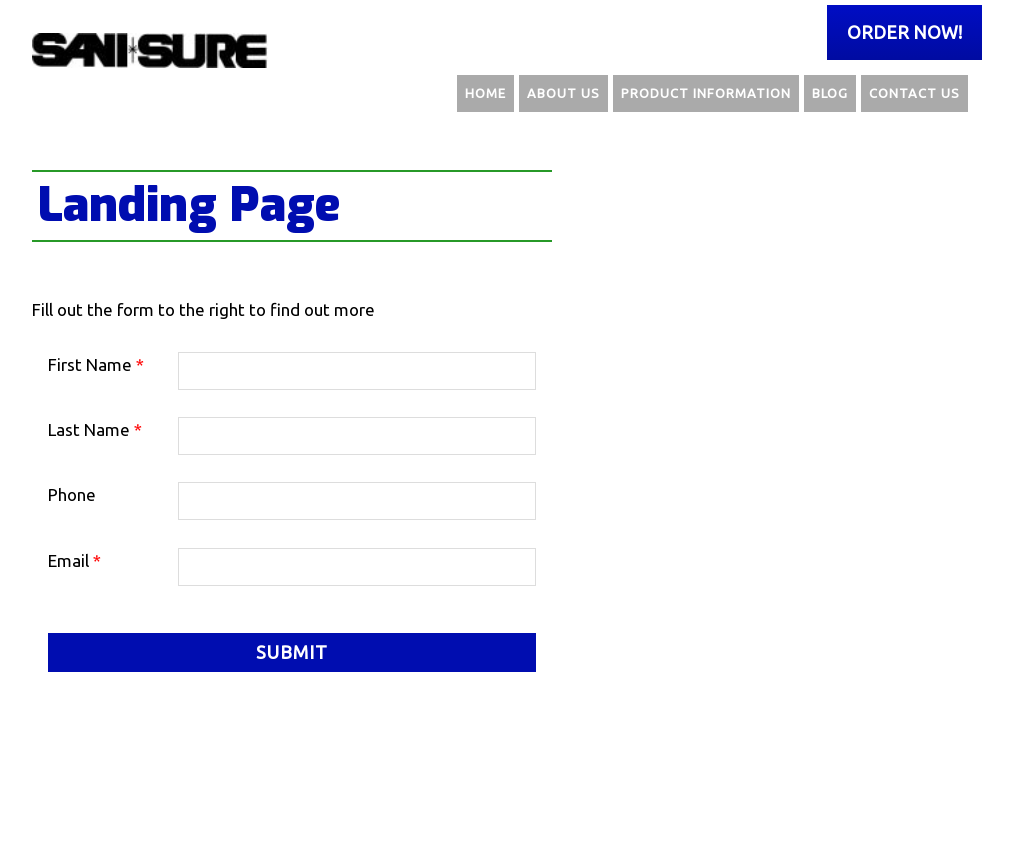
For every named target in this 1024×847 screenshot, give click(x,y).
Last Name (95, 429)
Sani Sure (152, 50)
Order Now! (904, 32)
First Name (96, 364)
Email (74, 560)
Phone (72, 494)
